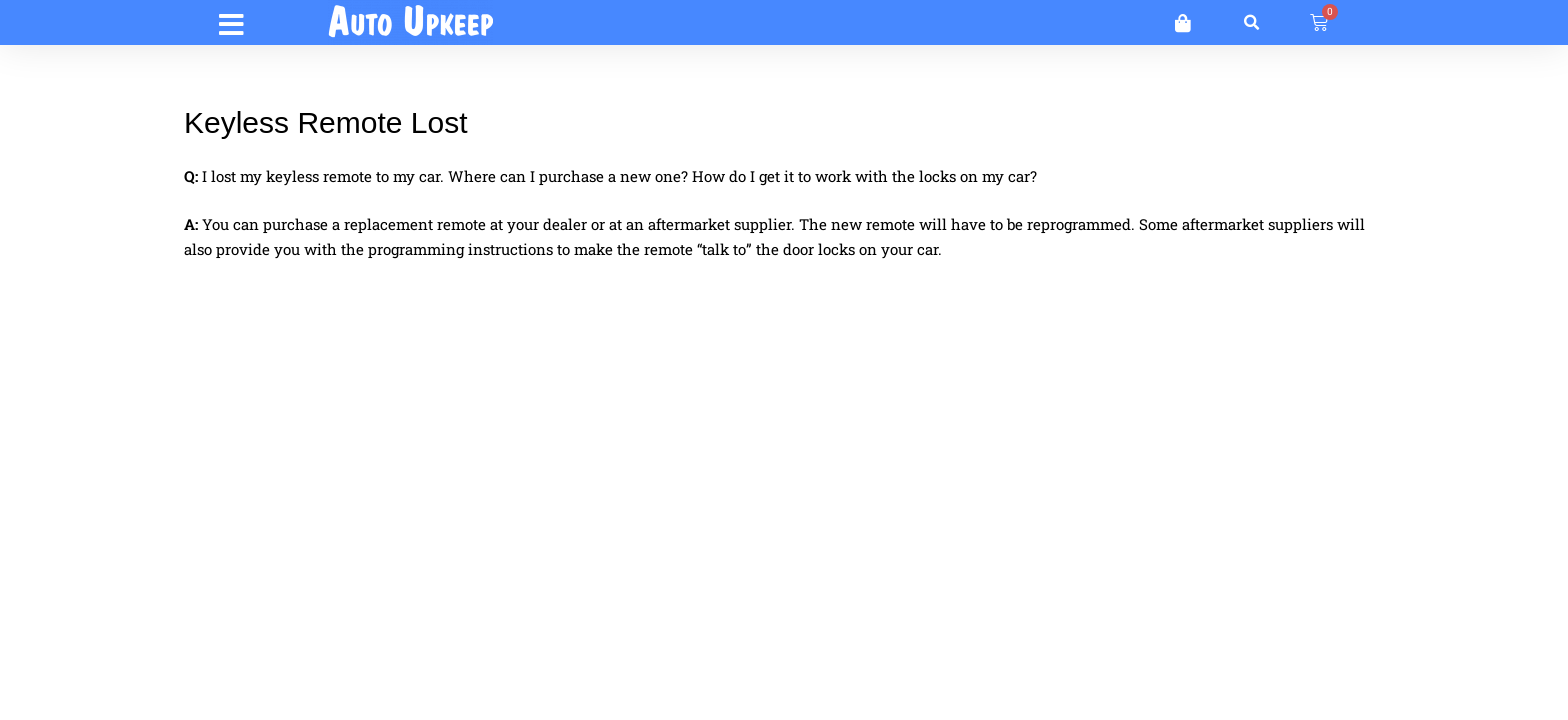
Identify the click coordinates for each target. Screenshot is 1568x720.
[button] (1251, 23)
